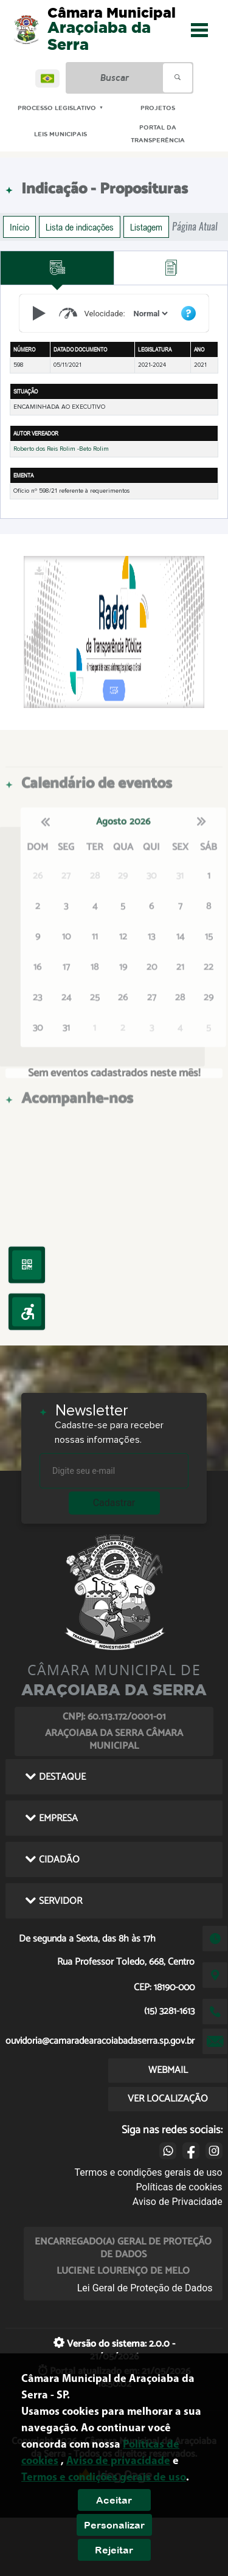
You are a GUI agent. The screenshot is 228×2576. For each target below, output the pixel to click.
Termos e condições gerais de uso (149, 2172)
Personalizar (114, 2524)
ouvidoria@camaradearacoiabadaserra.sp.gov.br (100, 2041)
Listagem (146, 227)
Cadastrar (114, 1502)
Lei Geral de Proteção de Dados (145, 2288)
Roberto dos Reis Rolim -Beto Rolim (61, 449)
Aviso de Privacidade (178, 2201)
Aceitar (114, 2499)
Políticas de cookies (179, 2187)
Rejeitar (114, 2549)
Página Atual (195, 226)
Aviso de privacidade (118, 2461)
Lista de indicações (80, 227)
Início (19, 227)
